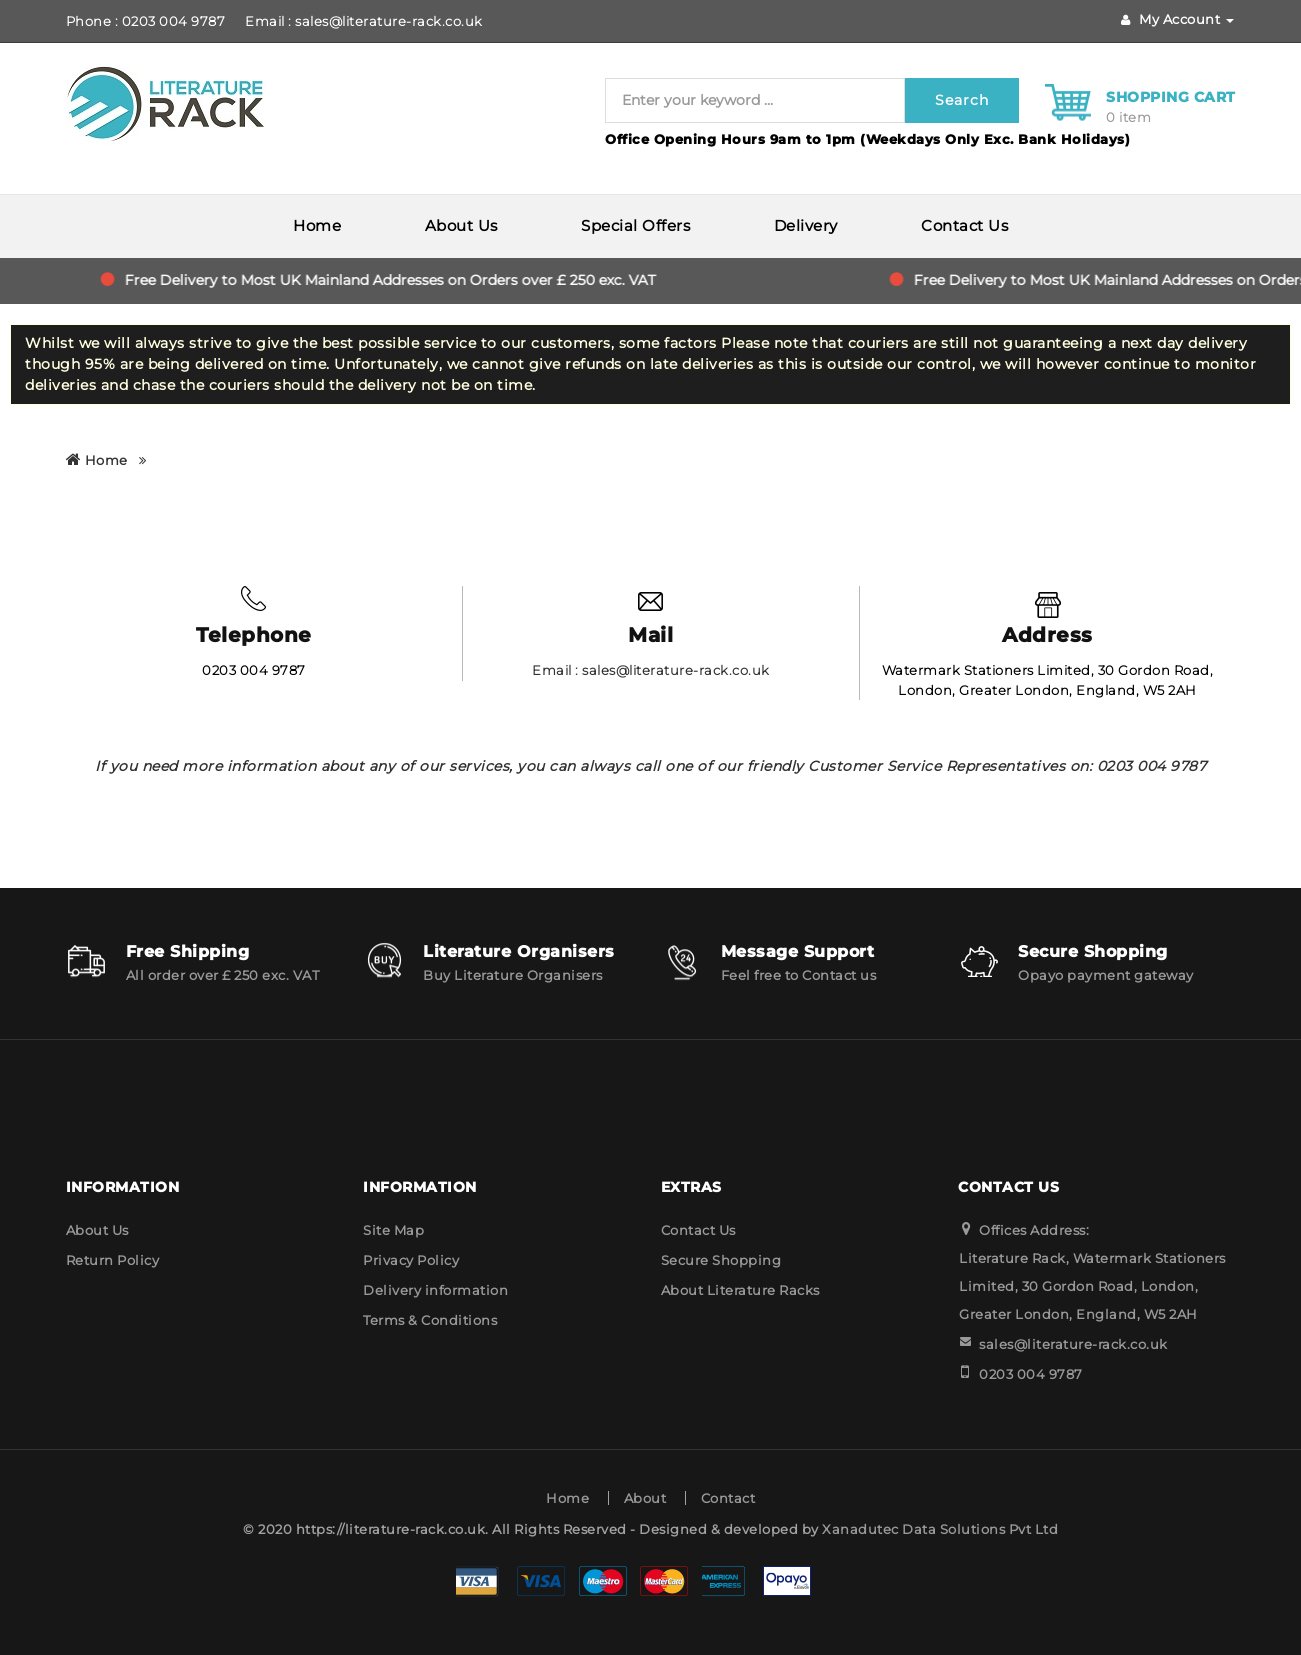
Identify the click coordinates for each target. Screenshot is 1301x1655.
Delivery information (435, 1290)
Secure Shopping (721, 1260)
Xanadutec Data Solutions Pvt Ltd (940, 1529)
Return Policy (113, 1260)
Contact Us (964, 225)
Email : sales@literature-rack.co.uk (364, 21)
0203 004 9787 (1031, 1374)
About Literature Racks (740, 1290)
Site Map (393, 1230)
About (645, 1498)
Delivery (806, 225)
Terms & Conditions (430, 1320)
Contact (728, 1498)
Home (317, 225)
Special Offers (635, 225)
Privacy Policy (411, 1260)
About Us (461, 225)
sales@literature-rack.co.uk (1073, 1344)
